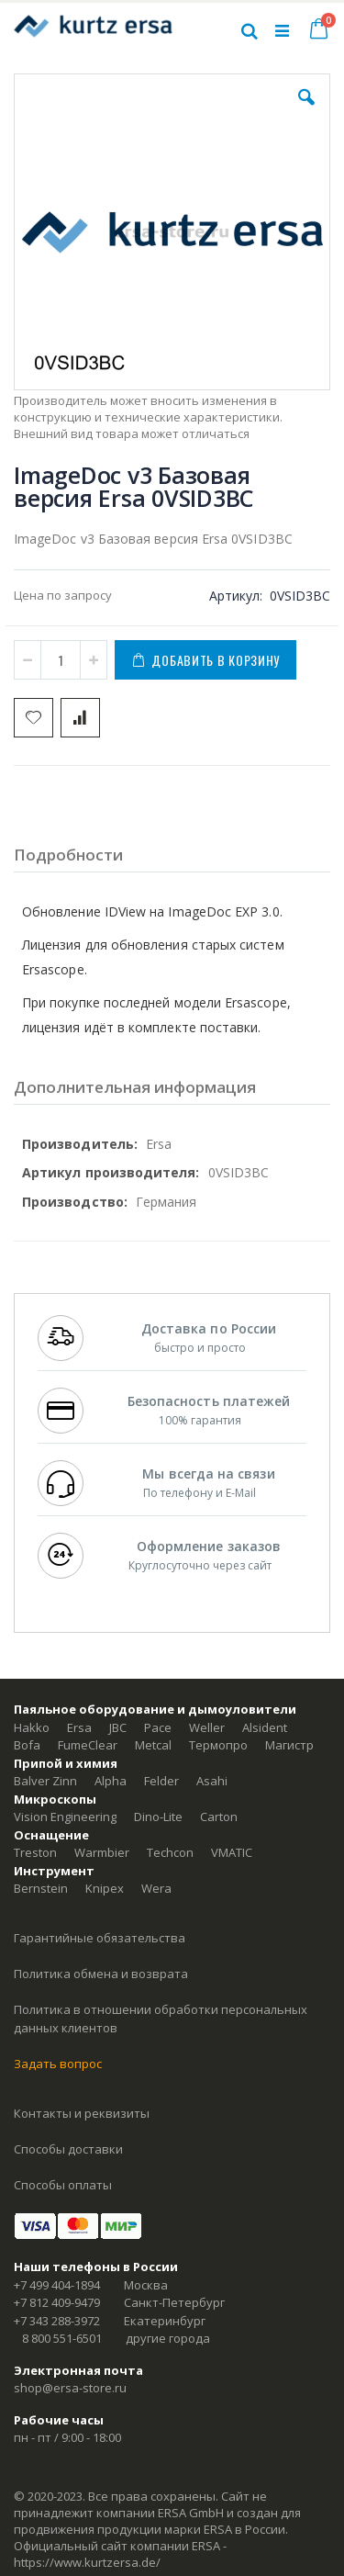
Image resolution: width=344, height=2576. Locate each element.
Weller (207, 1727)
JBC (118, 1727)
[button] (306, 111)
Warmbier (101, 1852)
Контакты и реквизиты (82, 2113)
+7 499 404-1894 (57, 2285)
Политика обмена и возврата (101, 1973)
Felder (161, 1780)
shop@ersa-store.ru (70, 2387)
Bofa (27, 1745)
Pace (158, 1727)
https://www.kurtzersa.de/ (87, 2562)
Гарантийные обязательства (99, 1937)
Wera (156, 1888)
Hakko (32, 1727)
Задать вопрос (58, 2063)
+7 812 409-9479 (57, 2302)
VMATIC (231, 1852)
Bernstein (41, 1888)
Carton (219, 1816)
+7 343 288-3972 (57, 2320)
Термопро (218, 1745)
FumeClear (87, 1745)
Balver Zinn (45, 1780)
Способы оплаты (63, 2185)
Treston (35, 1852)
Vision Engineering (65, 1816)
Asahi (211, 1780)
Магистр (289, 1745)
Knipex (104, 1888)
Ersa (79, 1727)
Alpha (110, 1780)
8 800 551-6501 (62, 2338)
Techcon (170, 1852)
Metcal (153, 1745)
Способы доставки (68, 2149)
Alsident (264, 1727)
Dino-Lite (158, 1816)
